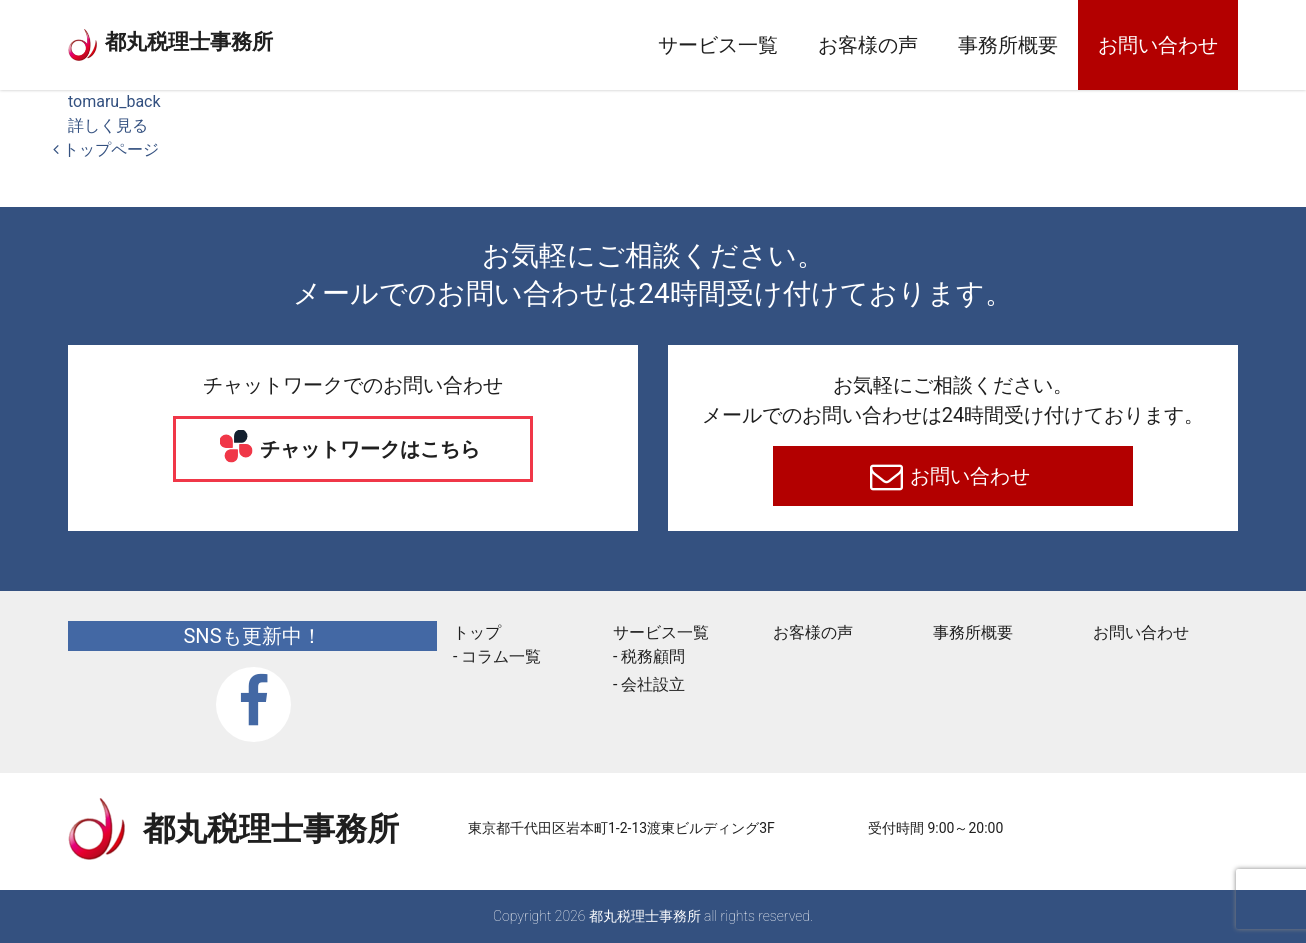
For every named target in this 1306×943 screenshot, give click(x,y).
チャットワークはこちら (368, 449)
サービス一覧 (718, 45)
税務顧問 (653, 656)
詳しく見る (108, 125)
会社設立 (653, 684)
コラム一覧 (501, 656)
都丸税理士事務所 (252, 40)
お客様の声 (868, 45)
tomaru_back (114, 101)
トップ (477, 632)
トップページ (106, 149)
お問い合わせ (1158, 45)
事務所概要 (1008, 45)
